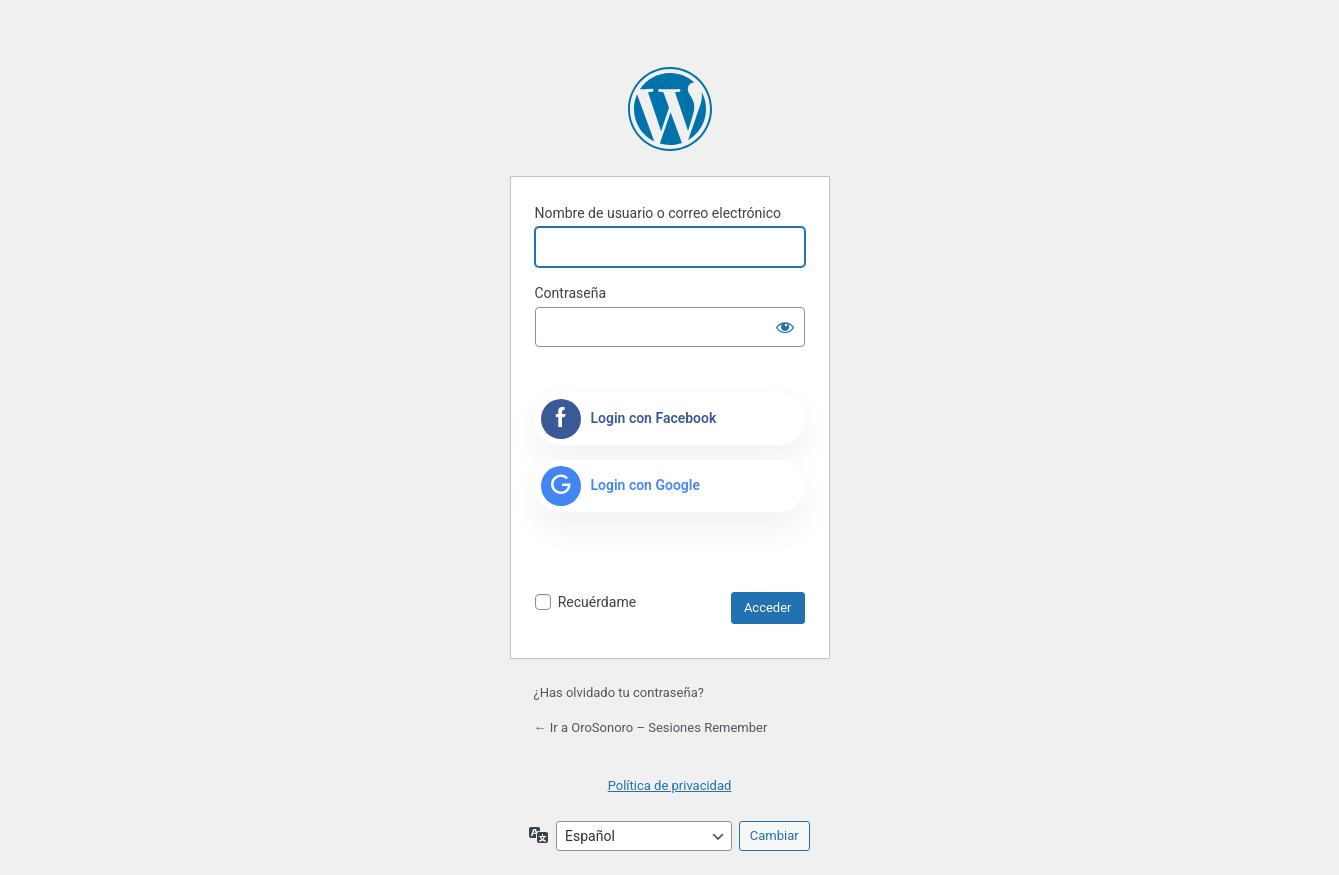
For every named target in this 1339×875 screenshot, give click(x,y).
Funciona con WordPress (670, 109)
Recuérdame (597, 602)
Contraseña (571, 293)
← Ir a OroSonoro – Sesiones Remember (651, 727)
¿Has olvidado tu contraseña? (619, 692)
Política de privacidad (670, 785)
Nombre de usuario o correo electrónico (658, 213)
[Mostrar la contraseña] (785, 327)
